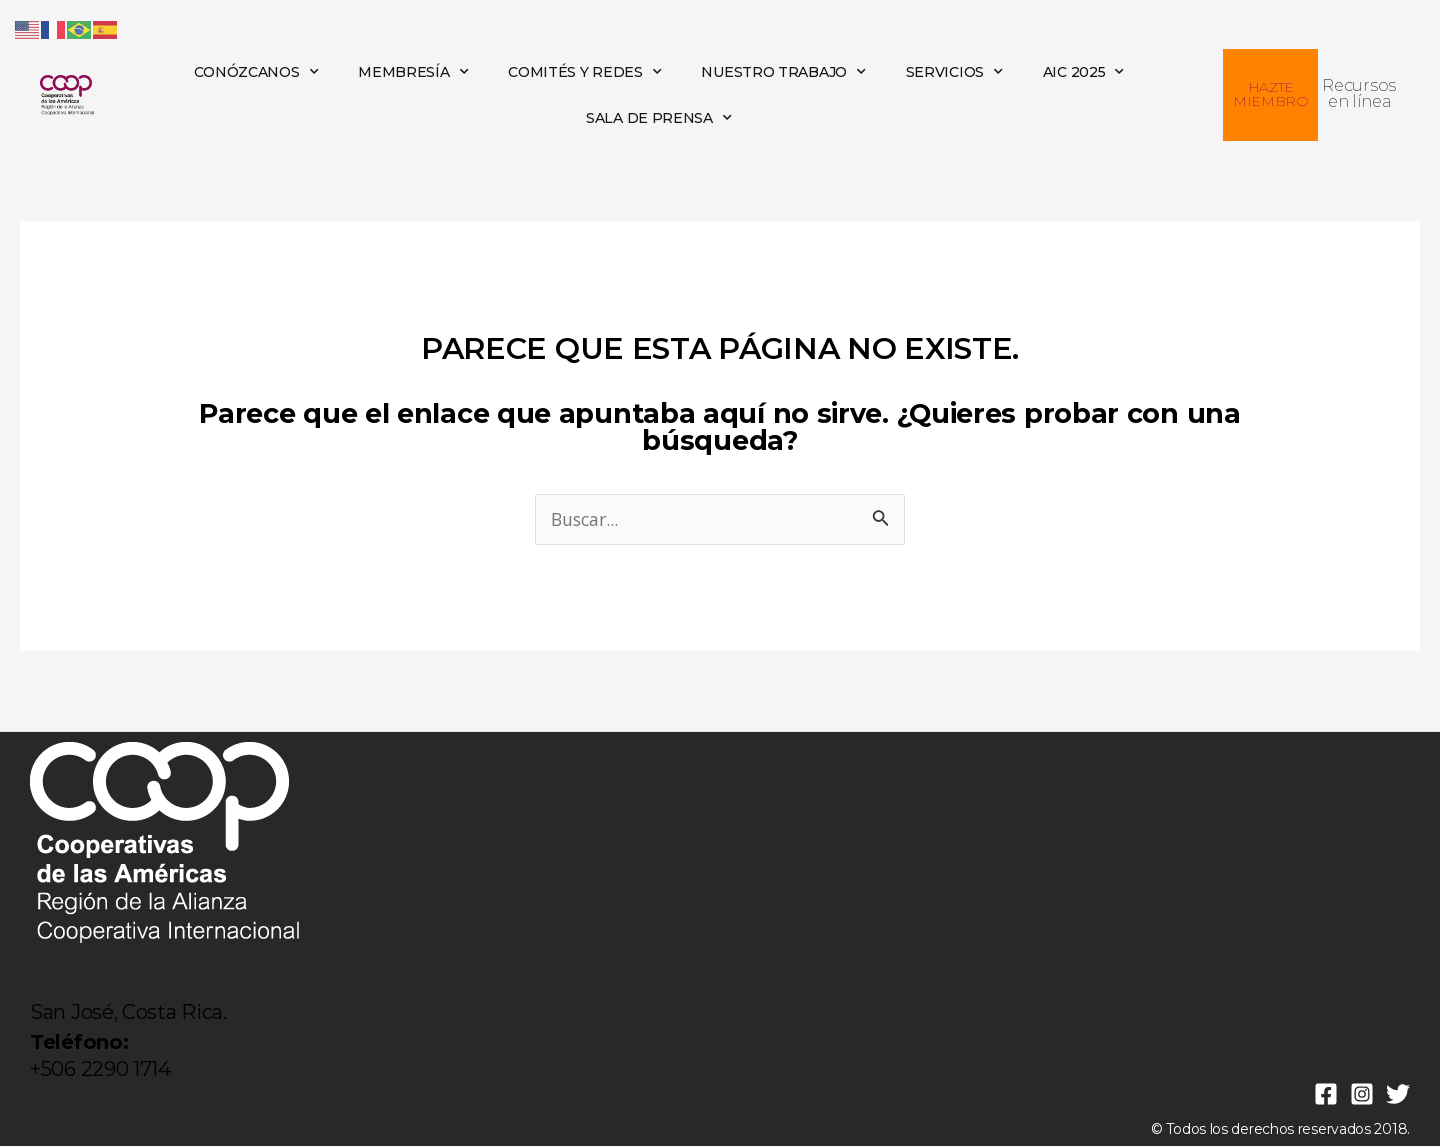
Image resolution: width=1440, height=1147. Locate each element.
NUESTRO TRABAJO (783, 72)
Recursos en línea (1359, 93)
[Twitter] (1398, 1095)
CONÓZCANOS (256, 72)
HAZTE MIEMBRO (1271, 94)
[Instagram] (1362, 1095)
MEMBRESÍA (413, 72)
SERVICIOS (954, 72)
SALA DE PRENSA (659, 118)
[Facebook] (1326, 1095)
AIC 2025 (1083, 72)
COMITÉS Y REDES (584, 72)
